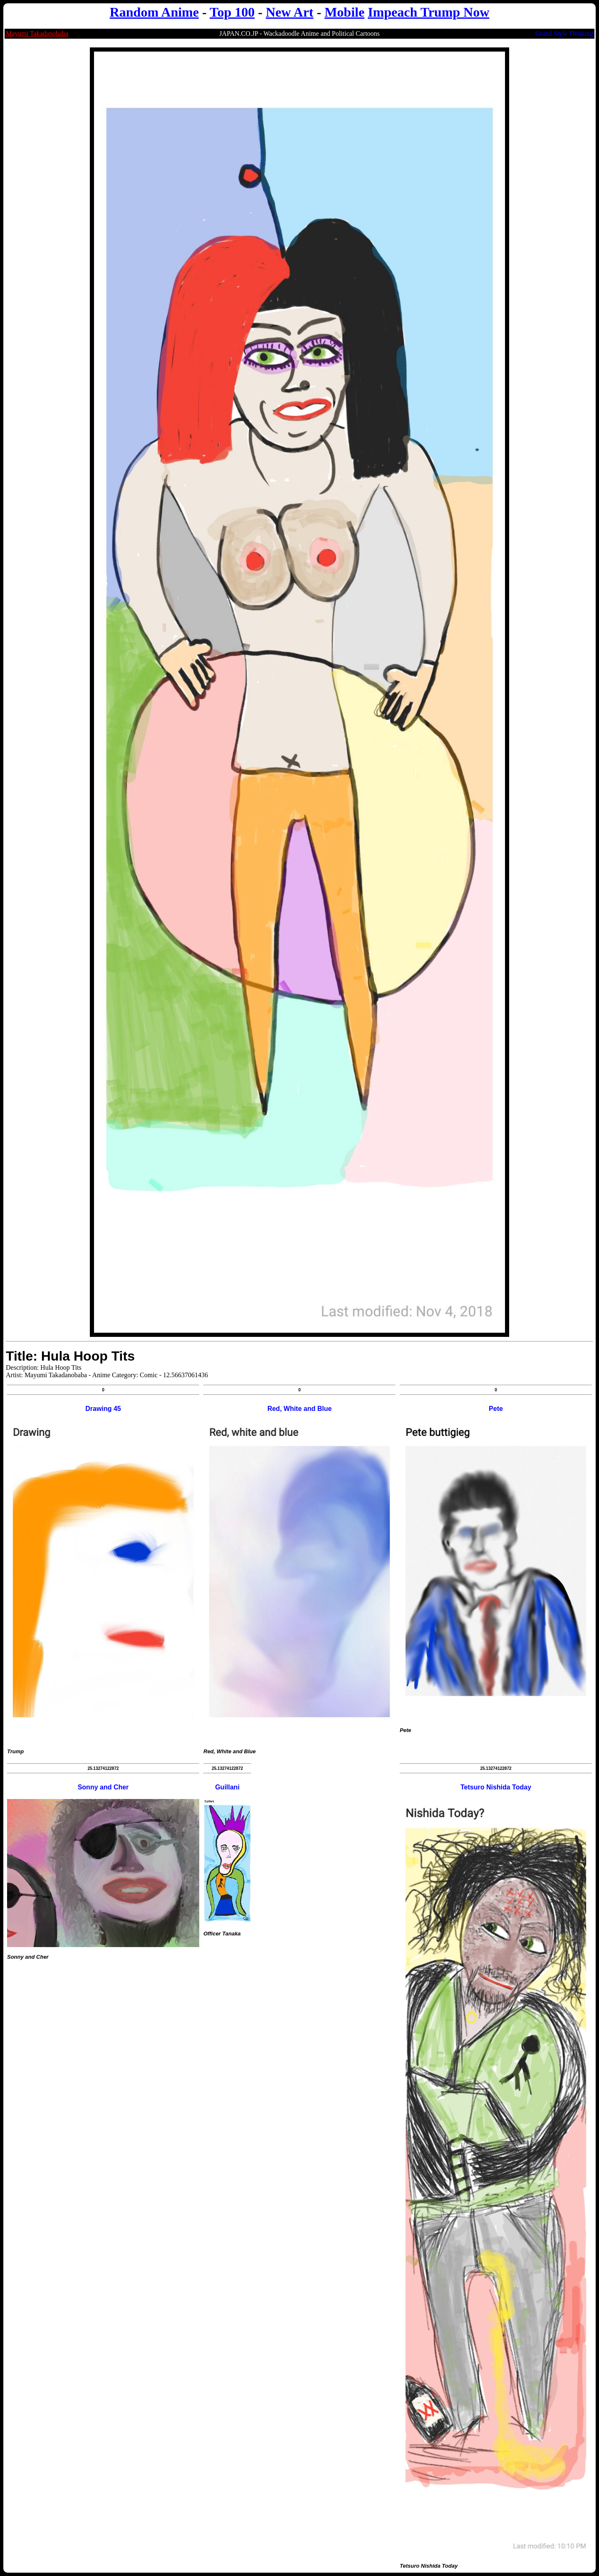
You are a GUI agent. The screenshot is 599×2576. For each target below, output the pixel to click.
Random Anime (154, 12)
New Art (290, 12)
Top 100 (232, 12)
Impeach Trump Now (428, 12)
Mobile (344, 12)
